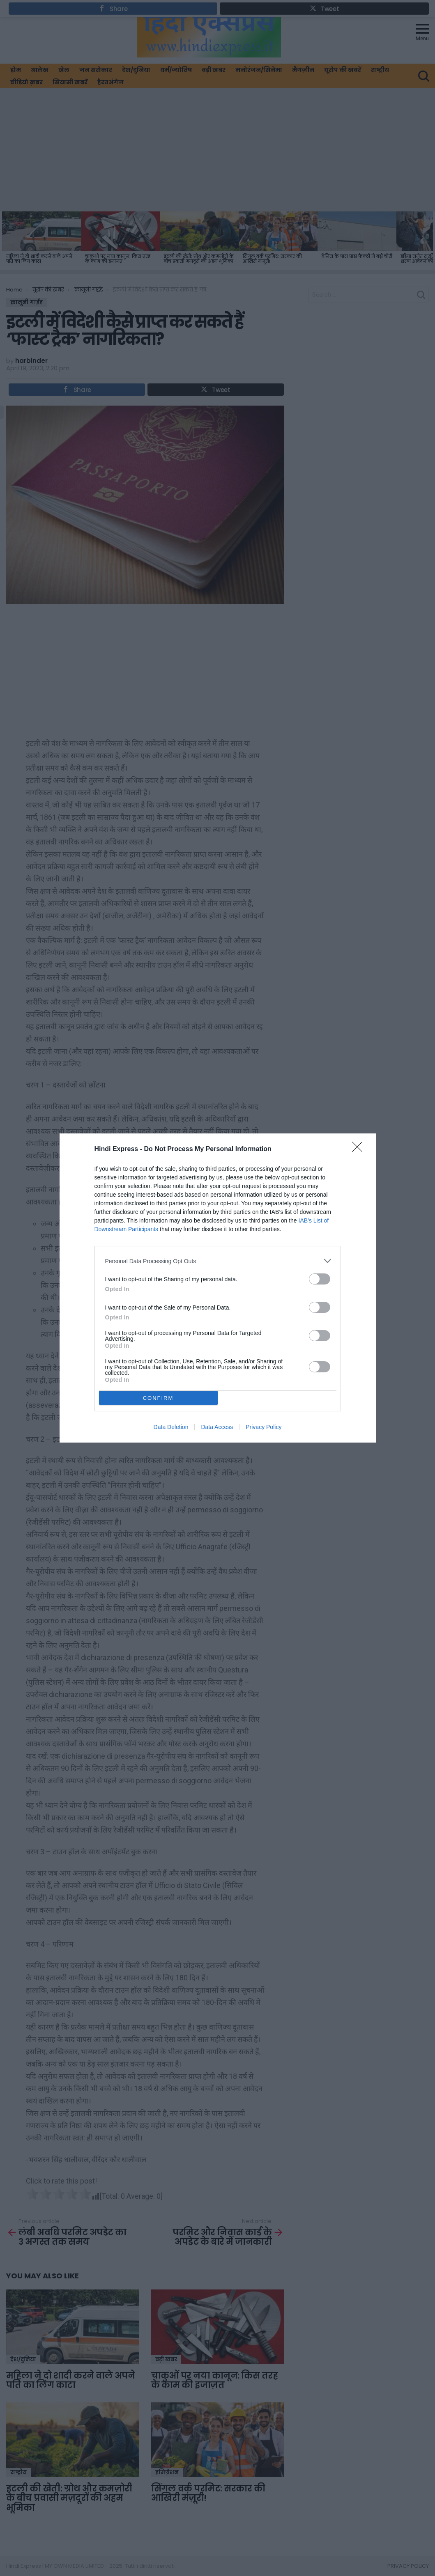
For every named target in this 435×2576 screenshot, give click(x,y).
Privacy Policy (263, 1427)
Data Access (217, 1427)
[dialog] (218, 1288)
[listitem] (217, 1261)
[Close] (360, 1149)
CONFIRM (158, 1398)
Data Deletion (171, 1427)
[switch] (319, 1279)
